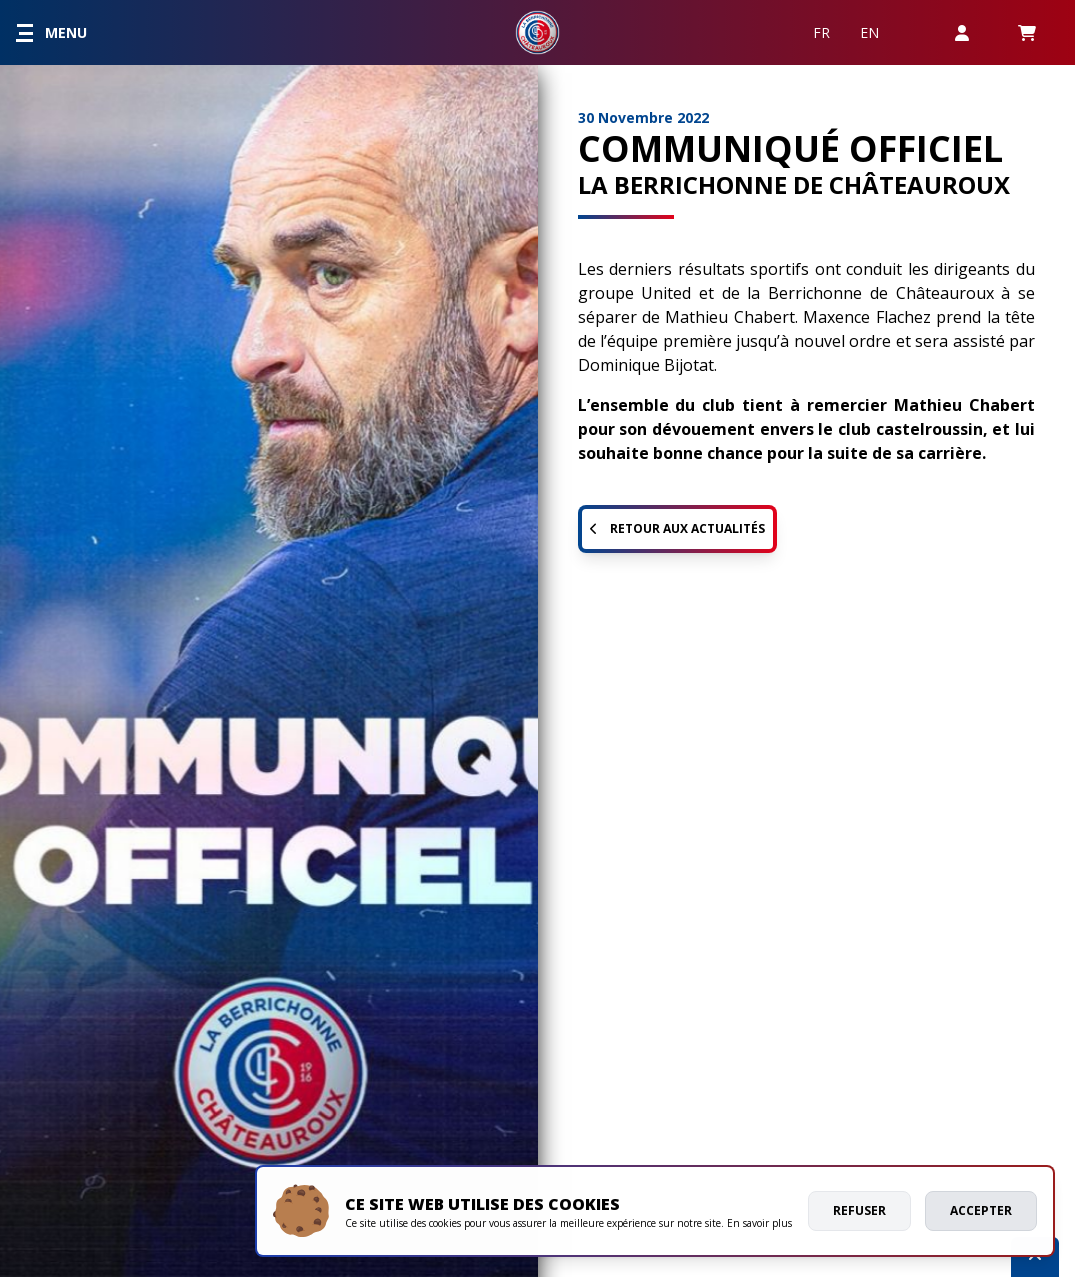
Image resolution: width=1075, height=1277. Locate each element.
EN (869, 32)
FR (821, 32)
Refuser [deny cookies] (859, 1210)
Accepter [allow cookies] (981, 1210)
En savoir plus (759, 1223)
